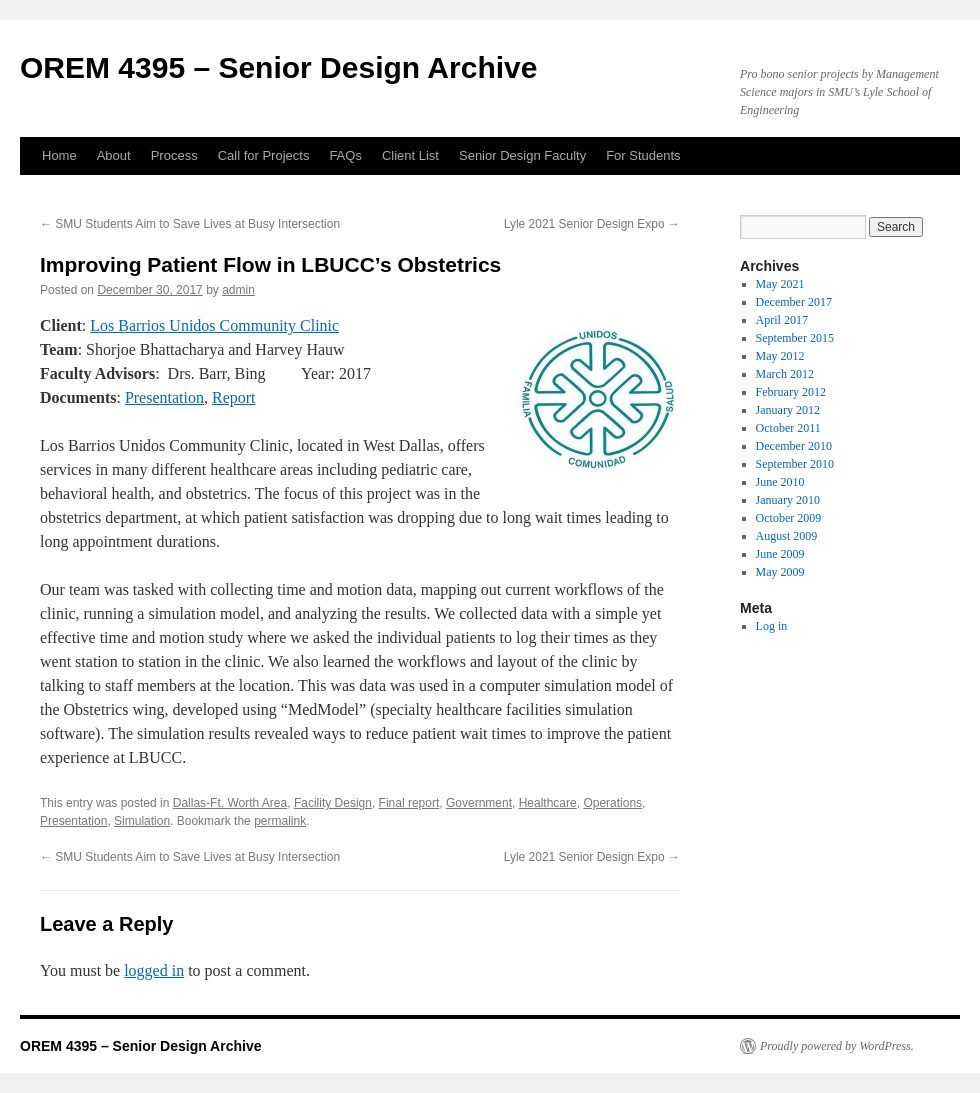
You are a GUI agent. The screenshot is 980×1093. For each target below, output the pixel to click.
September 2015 (795, 338)
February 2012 (791, 392)
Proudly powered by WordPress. (837, 1046)
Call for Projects (264, 155)
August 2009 (787, 536)
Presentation (164, 397)
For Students (643, 155)
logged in (154, 970)
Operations (612, 803)
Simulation (142, 821)
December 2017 (794, 302)
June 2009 (780, 554)
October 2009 (789, 518)
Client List (410, 155)
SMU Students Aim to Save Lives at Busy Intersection (190, 224)
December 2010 (794, 446)
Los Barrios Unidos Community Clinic (214, 325)
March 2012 (785, 374)
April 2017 (782, 320)
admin (238, 290)
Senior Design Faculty (522, 155)
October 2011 (788, 428)
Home (59, 155)
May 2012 (780, 356)
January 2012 (788, 410)
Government (479, 803)
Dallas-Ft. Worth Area (230, 803)
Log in (772, 626)
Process (174, 155)
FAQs (345, 155)
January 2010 (788, 500)
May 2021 (780, 284)
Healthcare (548, 803)
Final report (409, 803)
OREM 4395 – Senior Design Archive (278, 67)
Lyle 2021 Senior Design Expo (592, 224)
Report (234, 397)
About (114, 155)
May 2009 (780, 572)
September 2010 (795, 464)
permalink (280, 821)
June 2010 (780, 482)
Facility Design (333, 803)
